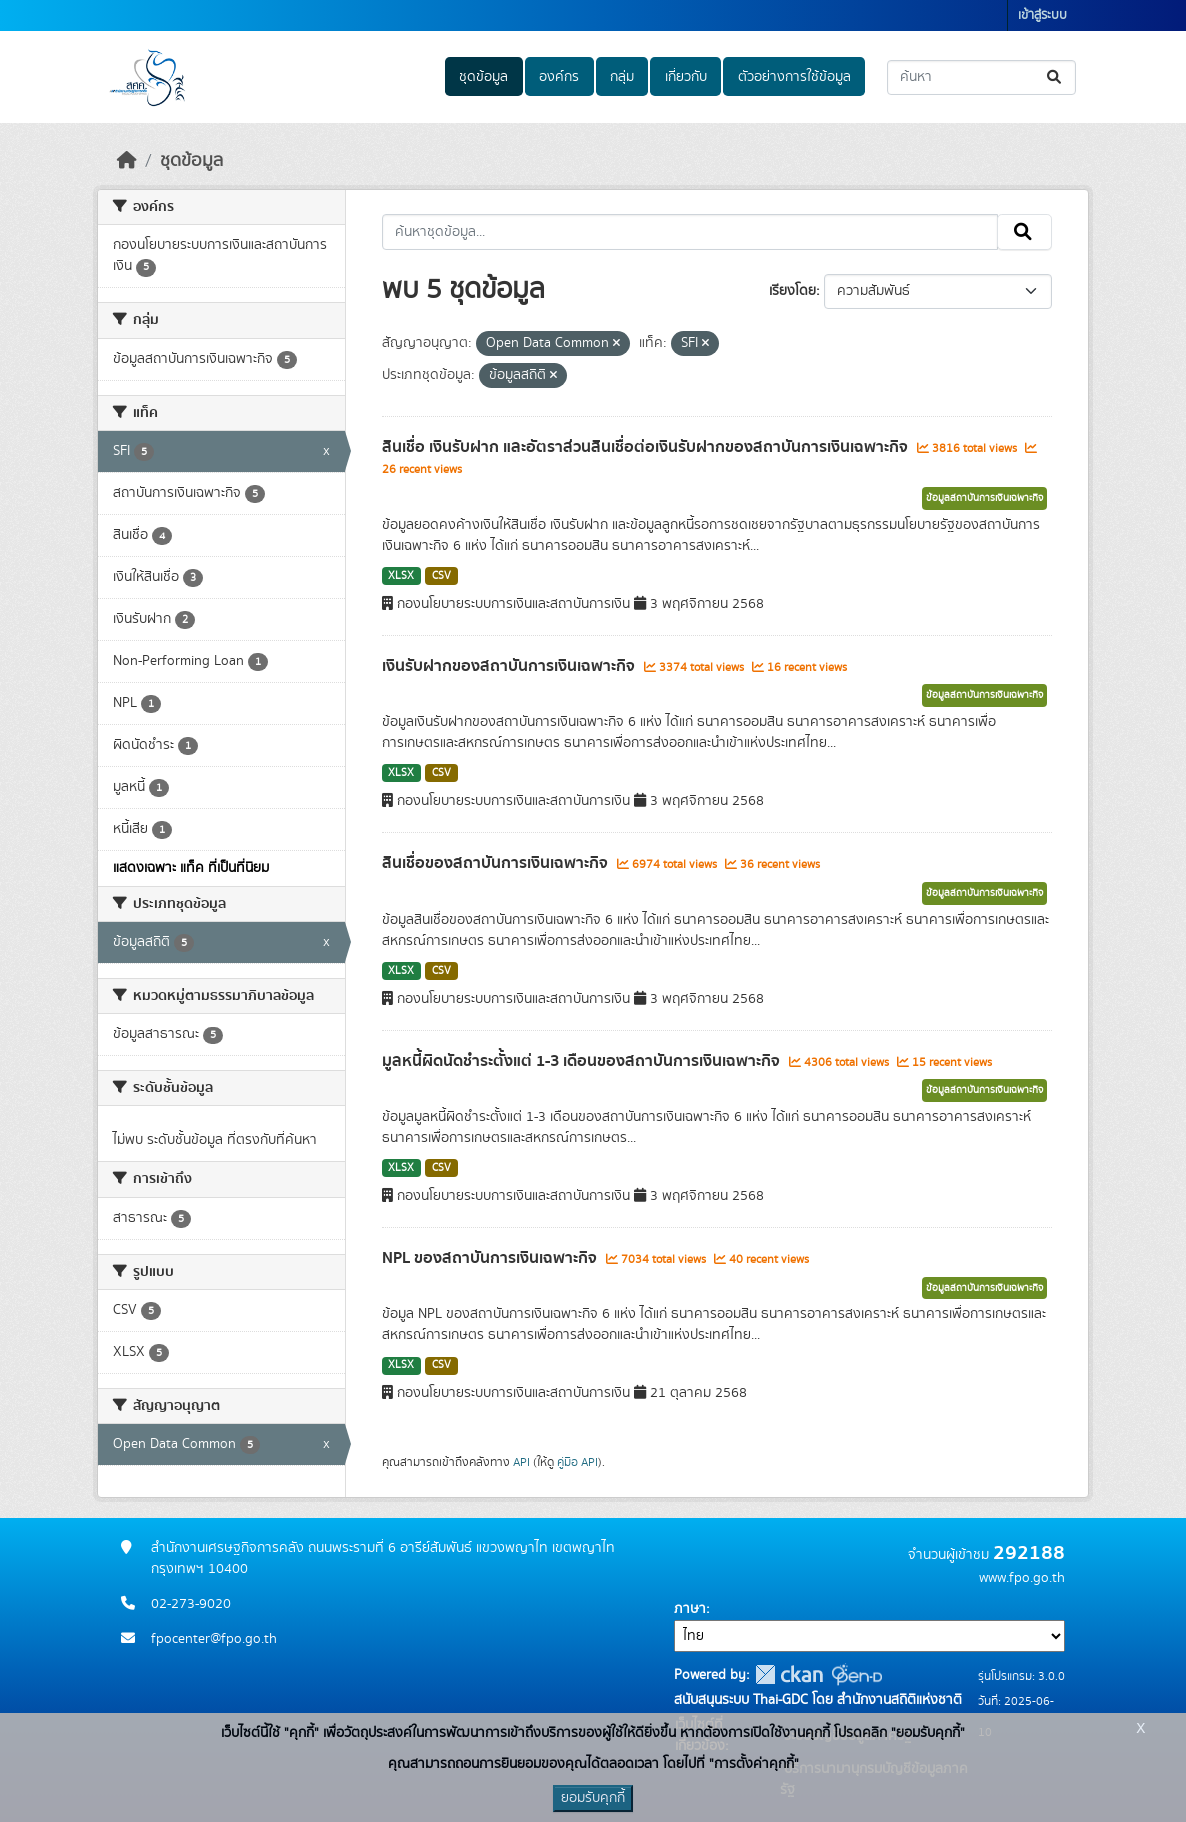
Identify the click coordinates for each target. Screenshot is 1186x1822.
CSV (441, 576)
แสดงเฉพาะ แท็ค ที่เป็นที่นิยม (191, 868)
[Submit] (1055, 77)
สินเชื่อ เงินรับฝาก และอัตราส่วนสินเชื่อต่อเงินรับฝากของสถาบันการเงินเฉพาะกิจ (647, 447)
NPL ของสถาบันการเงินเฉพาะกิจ (491, 1258)
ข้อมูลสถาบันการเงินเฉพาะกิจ (984, 498)
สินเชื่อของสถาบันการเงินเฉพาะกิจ (497, 863)
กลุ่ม (622, 77)
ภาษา (690, 1609)
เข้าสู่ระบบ (1042, 15)
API (521, 1462)
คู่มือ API (577, 1462)
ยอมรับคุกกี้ (593, 1798)
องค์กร (559, 77)
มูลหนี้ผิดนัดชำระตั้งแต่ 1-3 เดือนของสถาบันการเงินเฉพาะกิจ (583, 1061)
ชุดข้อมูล (483, 77)
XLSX (401, 576)
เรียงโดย (792, 291)
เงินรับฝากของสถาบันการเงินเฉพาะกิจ (510, 666)
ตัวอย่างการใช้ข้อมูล (794, 77)
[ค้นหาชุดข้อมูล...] (981, 77)
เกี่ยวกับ (686, 77)
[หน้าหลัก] (127, 161)
